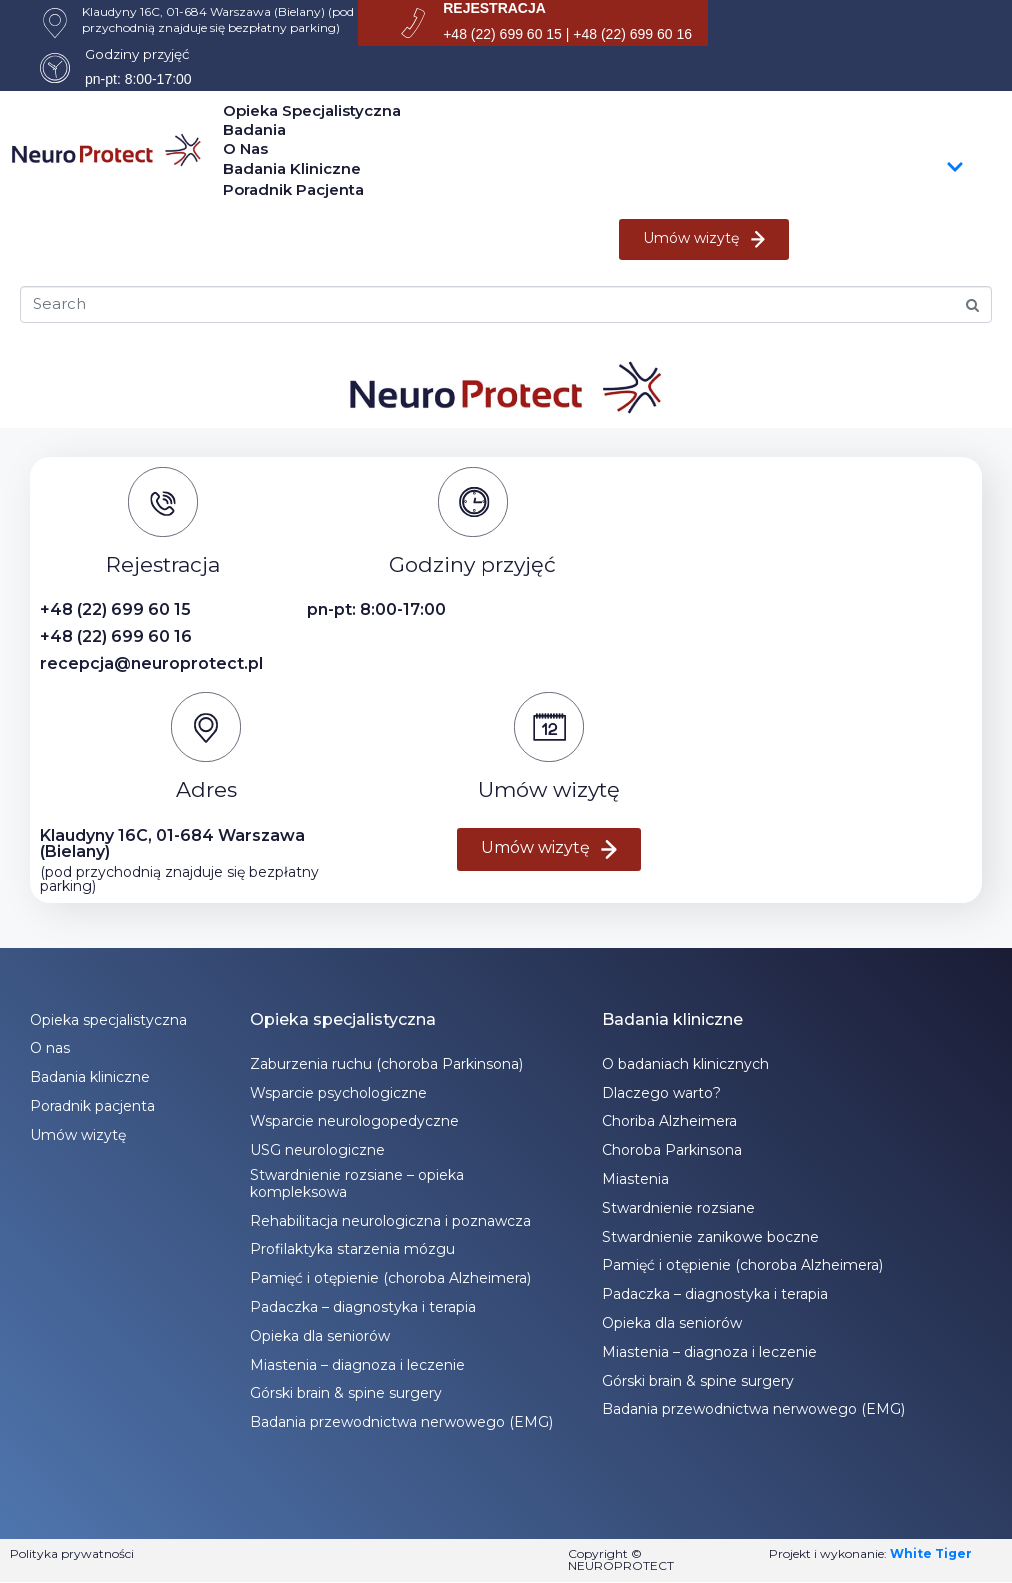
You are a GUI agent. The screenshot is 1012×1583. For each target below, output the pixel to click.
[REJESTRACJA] (413, 23)
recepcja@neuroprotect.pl (151, 663)
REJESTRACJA (494, 8)
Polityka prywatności (72, 1553)
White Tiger (931, 1553)
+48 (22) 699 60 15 (115, 609)
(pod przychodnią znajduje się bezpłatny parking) (179, 879)
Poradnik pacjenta (293, 189)
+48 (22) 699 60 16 (116, 636)
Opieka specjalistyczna (312, 110)
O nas (245, 148)
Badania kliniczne (593, 169)
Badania (254, 129)
